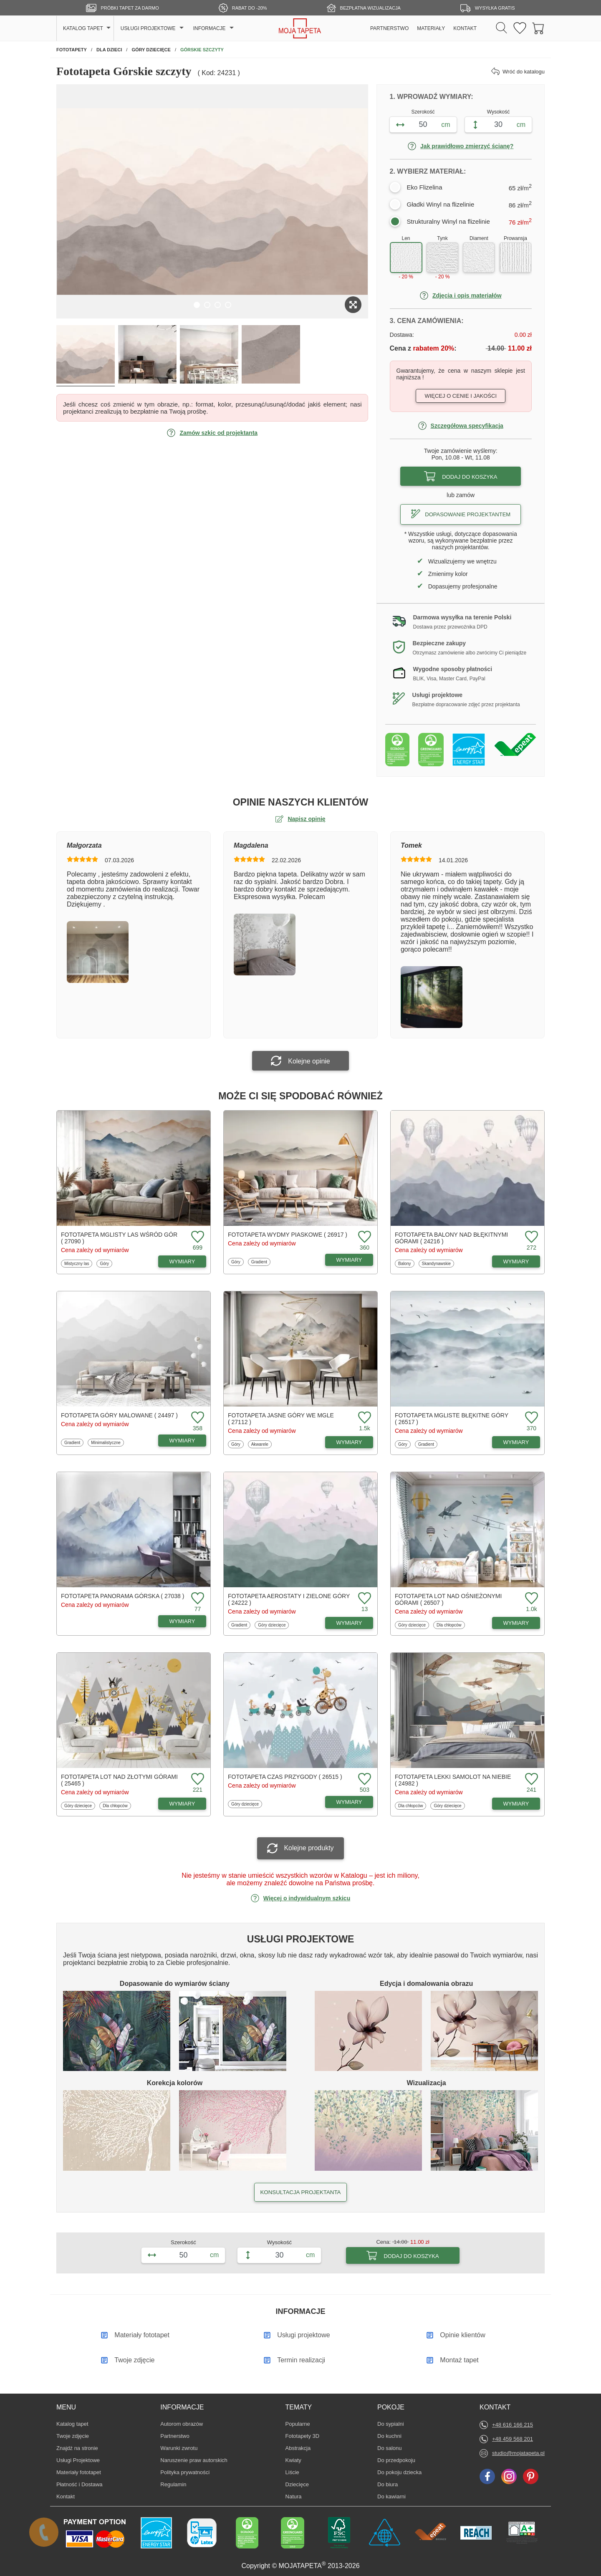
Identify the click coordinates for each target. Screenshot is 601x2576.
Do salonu (389, 2448)
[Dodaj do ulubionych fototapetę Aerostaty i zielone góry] (363, 1599)
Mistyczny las (76, 1263)
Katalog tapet (72, 2424)
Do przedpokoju (396, 2460)
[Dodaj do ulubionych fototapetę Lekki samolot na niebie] (530, 1779)
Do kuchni (389, 2435)
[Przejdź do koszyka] (538, 28)
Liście (298, 2472)
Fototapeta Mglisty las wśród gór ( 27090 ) (119, 1238)
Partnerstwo (174, 2436)
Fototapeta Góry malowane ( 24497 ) (119, 1415)
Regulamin (173, 2484)
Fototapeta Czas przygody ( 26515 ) (285, 1776)
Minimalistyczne (106, 1442)
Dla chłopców (448, 1624)
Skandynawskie (436, 1263)
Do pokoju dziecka (399, 2472)
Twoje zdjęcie (72, 2436)
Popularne (298, 2423)
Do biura (389, 2484)
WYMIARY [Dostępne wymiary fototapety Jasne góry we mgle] (349, 1442)
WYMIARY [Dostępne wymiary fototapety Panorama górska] (182, 1621)
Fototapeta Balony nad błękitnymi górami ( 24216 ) (451, 1238)
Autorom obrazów (181, 2424)
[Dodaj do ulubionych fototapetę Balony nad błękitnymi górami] (530, 1237)
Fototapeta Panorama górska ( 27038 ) (122, 1596)
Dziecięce (298, 2484)
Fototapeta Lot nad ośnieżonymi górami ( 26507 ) (448, 1599)
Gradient (260, 1261)
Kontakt (65, 2496)
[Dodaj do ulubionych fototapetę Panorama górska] (196, 1599)
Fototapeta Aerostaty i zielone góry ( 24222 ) (289, 1599)
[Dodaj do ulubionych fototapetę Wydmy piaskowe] (363, 1237)
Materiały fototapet (78, 2472)
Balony (406, 1263)
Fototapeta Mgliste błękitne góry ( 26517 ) (451, 1418)
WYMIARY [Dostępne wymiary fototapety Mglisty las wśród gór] (182, 1261)
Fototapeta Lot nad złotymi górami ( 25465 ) (119, 1780)
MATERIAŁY (431, 28)
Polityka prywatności (185, 2472)
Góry (105, 1263)
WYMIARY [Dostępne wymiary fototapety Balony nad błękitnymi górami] (516, 1261)
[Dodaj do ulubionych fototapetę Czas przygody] (363, 1779)
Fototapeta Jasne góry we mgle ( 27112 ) (281, 1418)
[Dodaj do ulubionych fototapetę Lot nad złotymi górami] (196, 1779)
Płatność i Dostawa (79, 2484)
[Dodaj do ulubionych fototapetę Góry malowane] (196, 1418)
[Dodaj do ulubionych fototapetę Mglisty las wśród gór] (196, 1237)
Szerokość (423, 112)
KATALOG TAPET (83, 28)
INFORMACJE (209, 28)
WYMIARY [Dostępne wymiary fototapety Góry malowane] (182, 1440)
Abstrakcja (298, 2448)
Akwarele (260, 1444)
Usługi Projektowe (78, 2460)
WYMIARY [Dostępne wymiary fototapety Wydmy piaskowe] (349, 1260)
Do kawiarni (391, 2496)
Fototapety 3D (302, 2436)
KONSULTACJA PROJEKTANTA (300, 2192)
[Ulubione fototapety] (519, 28)
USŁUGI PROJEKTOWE (148, 28)
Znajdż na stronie (77, 2448)
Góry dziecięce (271, 1624)
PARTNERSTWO (389, 28)
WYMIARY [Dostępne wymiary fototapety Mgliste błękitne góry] (516, 1442)
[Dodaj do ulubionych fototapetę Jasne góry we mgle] (363, 1418)
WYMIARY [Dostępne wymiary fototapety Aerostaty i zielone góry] (349, 1623)
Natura (298, 2496)
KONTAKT (465, 28)
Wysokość (498, 112)
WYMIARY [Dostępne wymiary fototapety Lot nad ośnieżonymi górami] (516, 1623)
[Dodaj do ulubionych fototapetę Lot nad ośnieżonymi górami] (530, 1599)
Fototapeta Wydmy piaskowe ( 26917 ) (287, 1234)
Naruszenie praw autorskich (193, 2460)
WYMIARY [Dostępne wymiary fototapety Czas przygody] (349, 1802)
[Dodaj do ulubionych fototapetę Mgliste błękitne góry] (530, 1418)
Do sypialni (390, 2423)
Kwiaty (298, 2460)
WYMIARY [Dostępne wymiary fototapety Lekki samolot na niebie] (516, 1804)
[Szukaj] (501, 28)
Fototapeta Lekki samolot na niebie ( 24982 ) (453, 1780)
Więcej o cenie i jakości (460, 396)
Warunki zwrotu (178, 2448)
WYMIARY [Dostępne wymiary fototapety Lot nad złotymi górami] (182, 1804)
